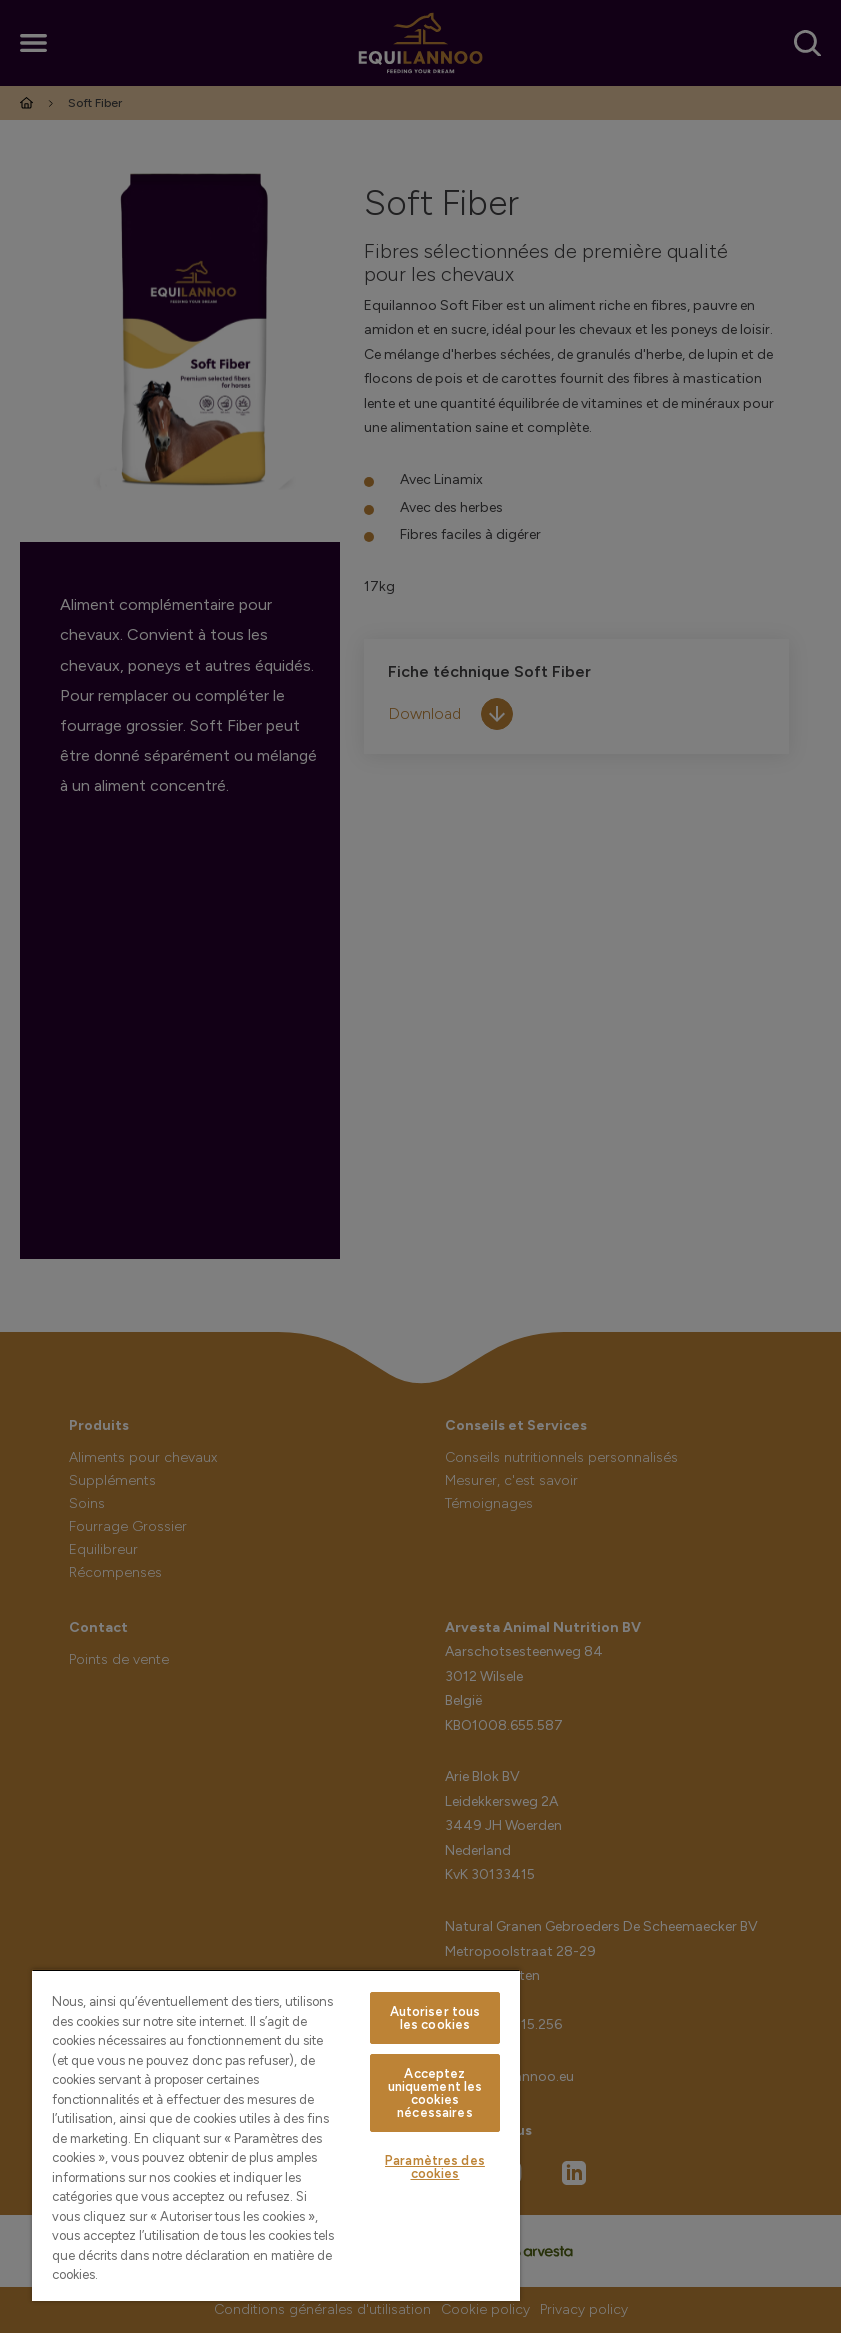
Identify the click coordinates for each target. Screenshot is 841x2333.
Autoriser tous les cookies (435, 2018)
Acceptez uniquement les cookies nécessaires (435, 2093)
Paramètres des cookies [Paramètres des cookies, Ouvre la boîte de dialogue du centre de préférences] (435, 2167)
